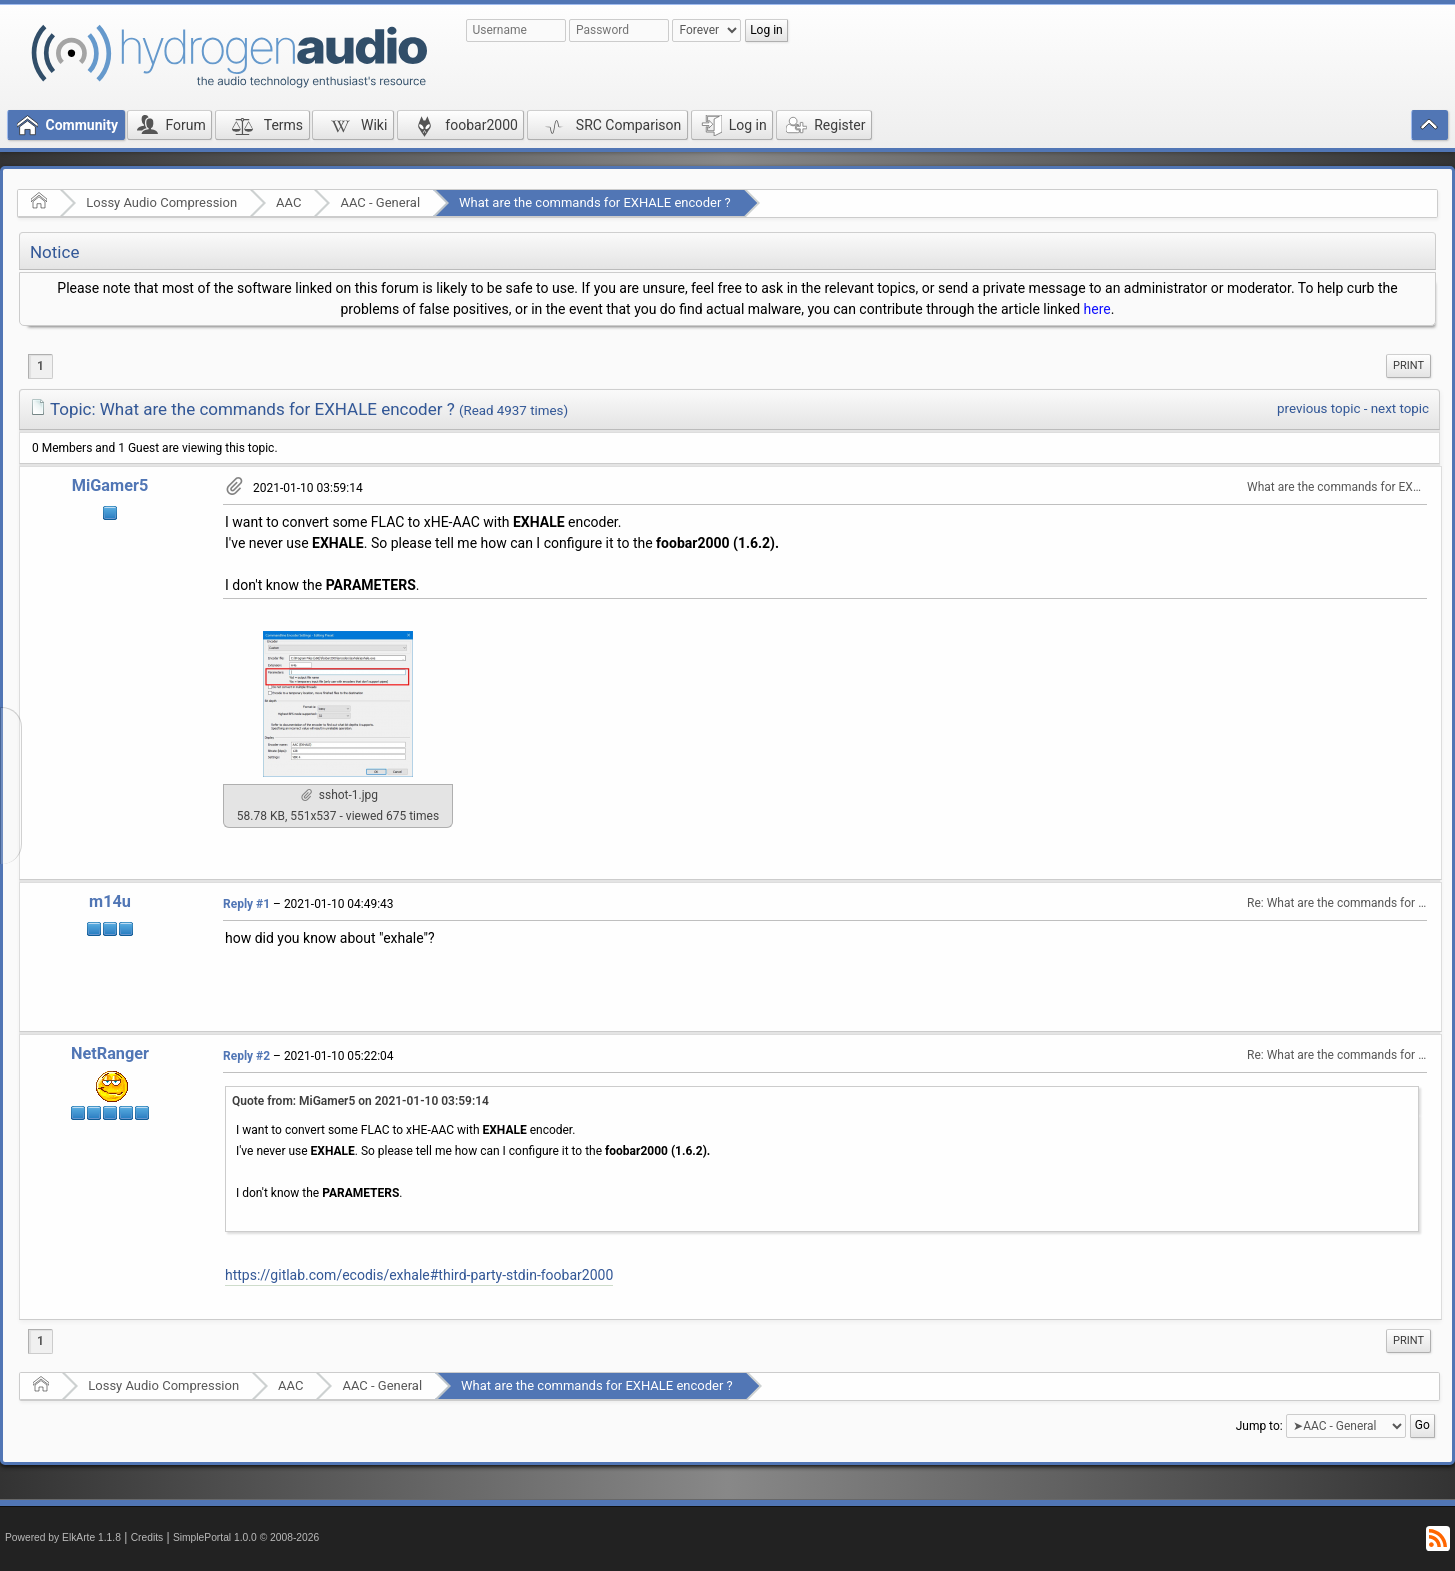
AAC (288, 202)
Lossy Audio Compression (161, 202)
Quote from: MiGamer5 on (360, 1101)
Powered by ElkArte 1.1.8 (63, 1537)
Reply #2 (246, 1056)
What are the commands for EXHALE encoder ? (595, 202)
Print (1408, 365)
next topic (1400, 408)
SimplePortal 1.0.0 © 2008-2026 (246, 1537)
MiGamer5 (110, 485)
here (1097, 309)
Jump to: (1259, 1426)
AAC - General (380, 202)
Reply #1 (246, 904)
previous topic (1318, 408)
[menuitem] (1408, 366)
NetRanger (110, 1053)
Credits (147, 1537)
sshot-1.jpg (339, 795)
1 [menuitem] (40, 366)
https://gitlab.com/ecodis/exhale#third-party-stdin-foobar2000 (419, 1275)
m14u (110, 901)
